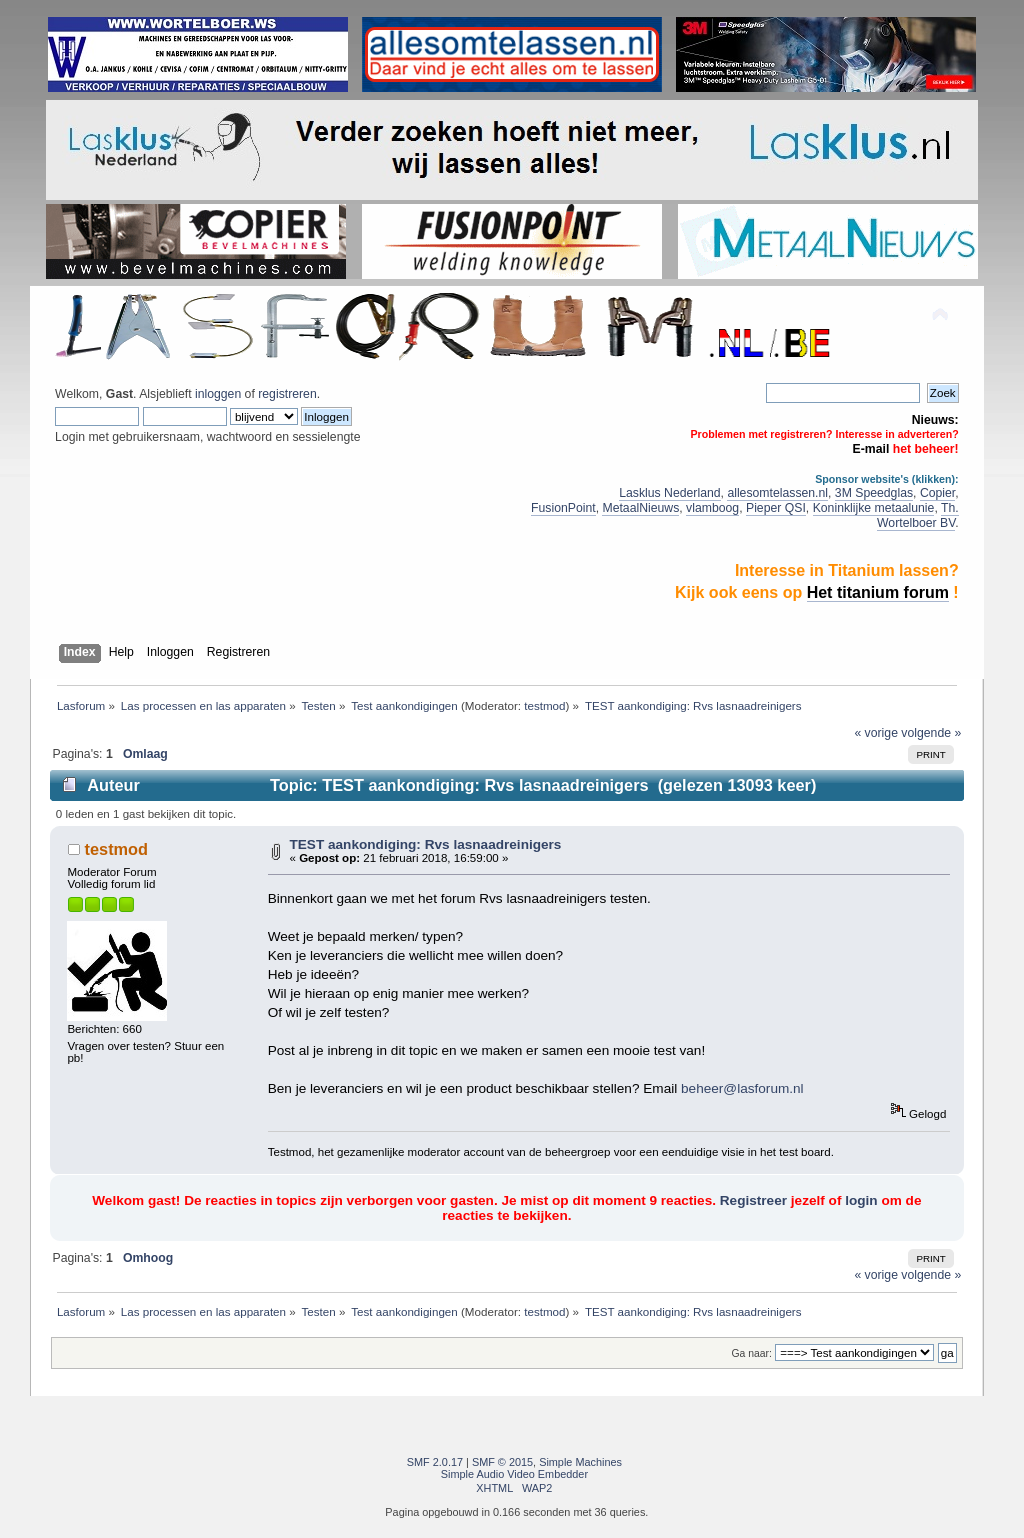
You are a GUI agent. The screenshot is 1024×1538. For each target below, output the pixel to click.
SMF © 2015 (502, 1462)
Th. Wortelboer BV (918, 515)
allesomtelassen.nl (777, 493)
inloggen (218, 394)
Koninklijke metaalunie (874, 508)
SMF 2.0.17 (435, 1462)
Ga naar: (751, 1353)
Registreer (753, 1200)
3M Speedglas (874, 493)
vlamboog (712, 508)
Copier (937, 493)
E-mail (871, 449)
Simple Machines (580, 1462)
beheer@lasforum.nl (742, 1088)
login (861, 1200)
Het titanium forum (878, 592)
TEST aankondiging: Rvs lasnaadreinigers (425, 844)
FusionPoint (563, 508)
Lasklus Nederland (669, 493)
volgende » (931, 733)
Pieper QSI (776, 508)
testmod (544, 705)
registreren (287, 394)
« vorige (876, 733)
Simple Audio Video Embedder (514, 1474)
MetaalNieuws (640, 508)
